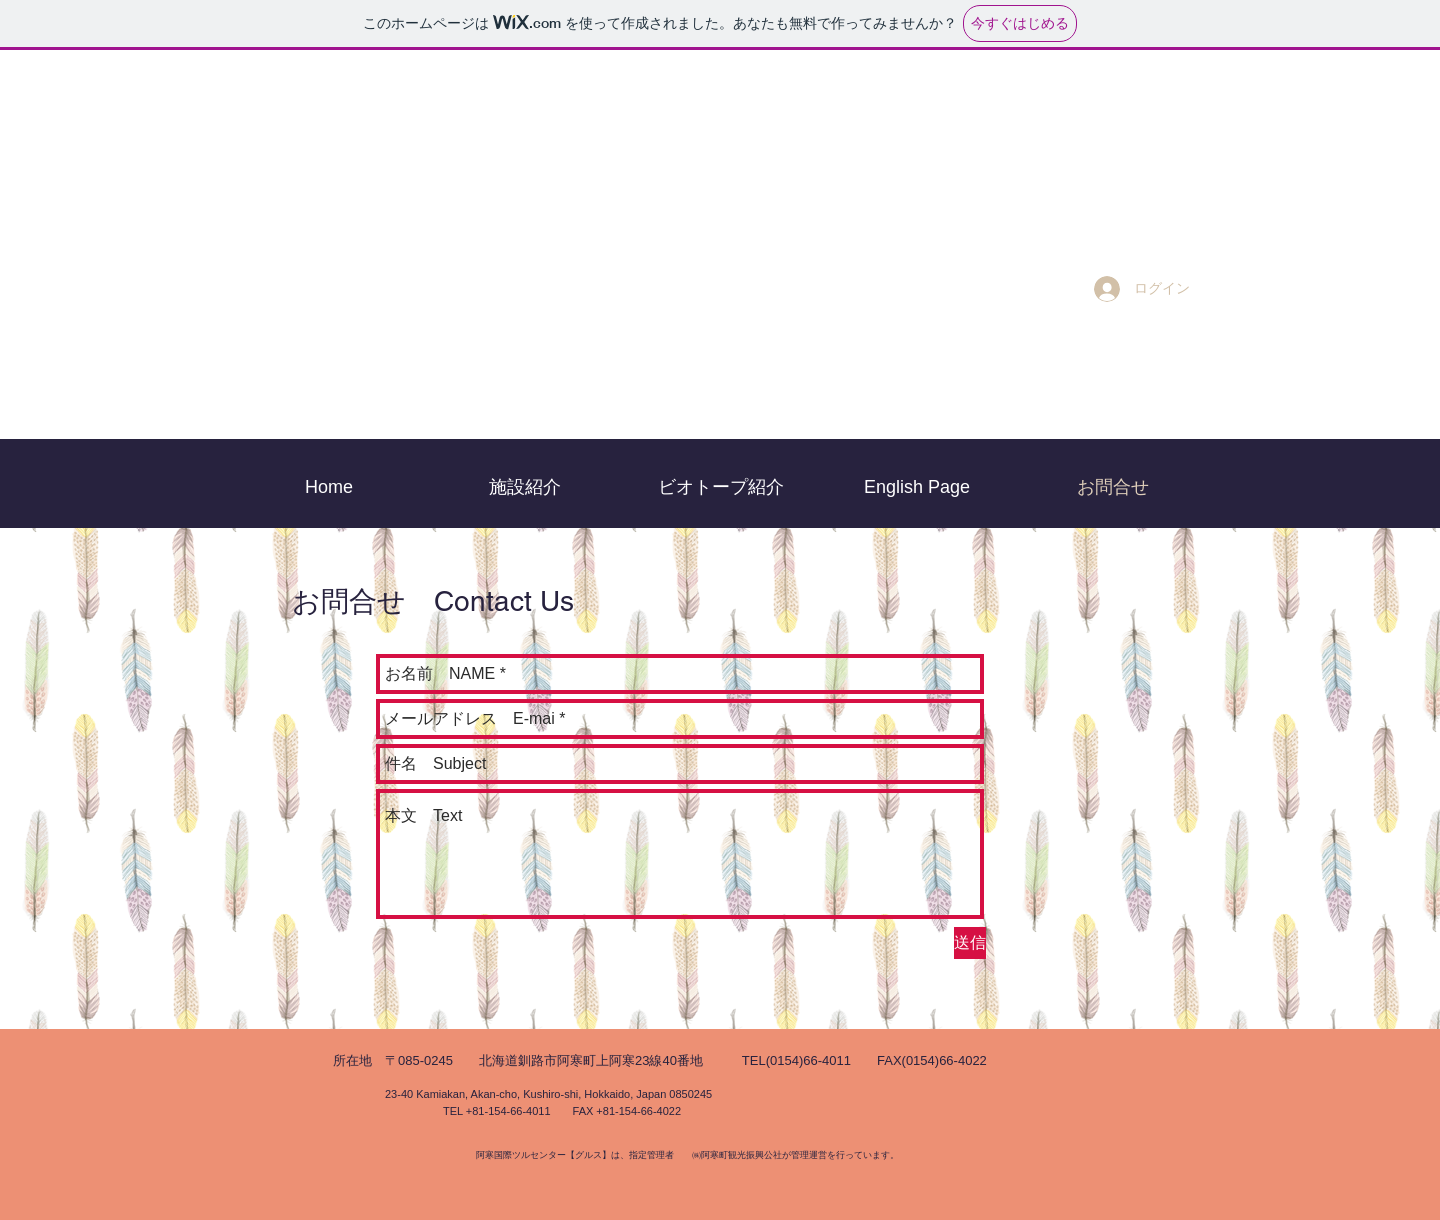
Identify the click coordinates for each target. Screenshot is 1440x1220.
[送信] (970, 943)
